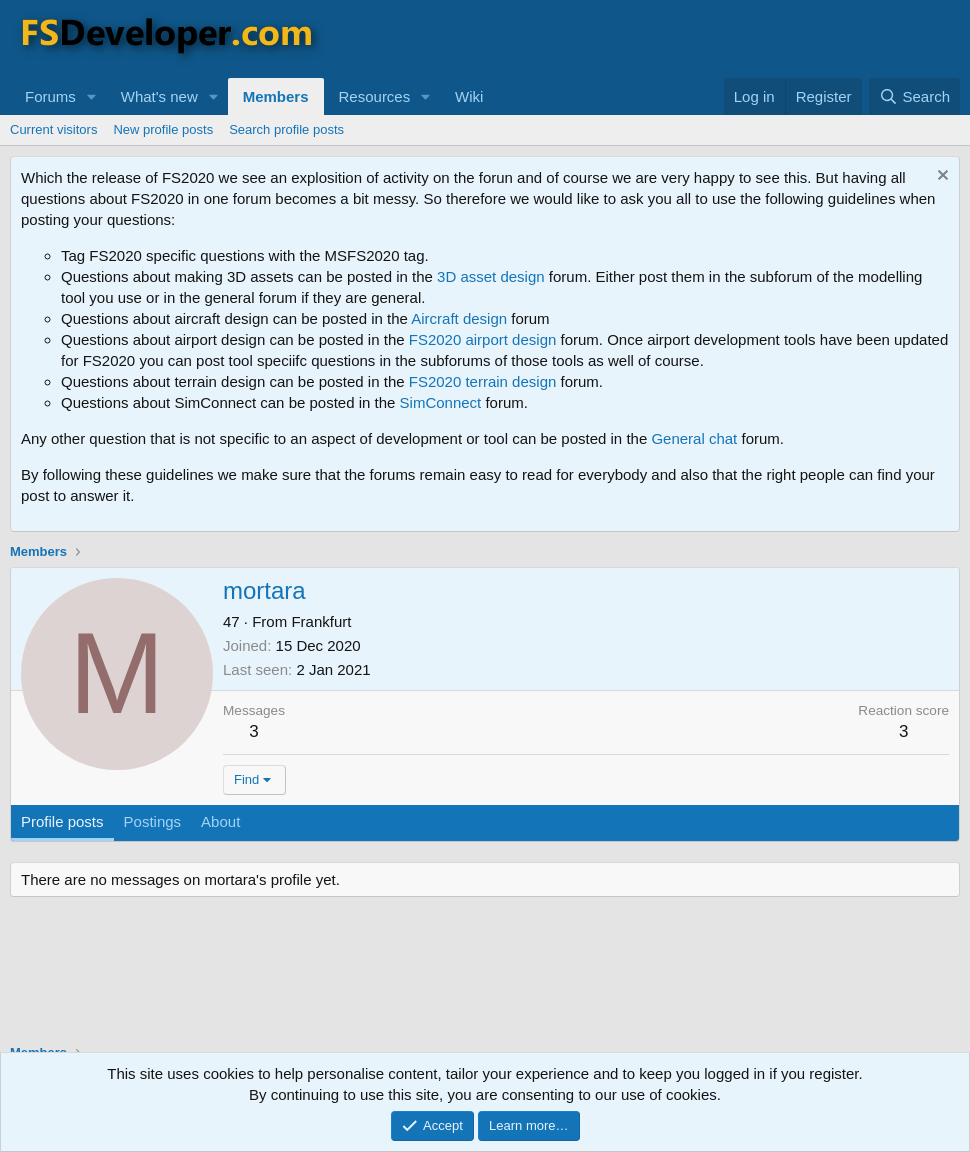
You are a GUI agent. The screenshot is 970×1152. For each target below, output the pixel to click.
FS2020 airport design (483, 339)
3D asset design (491, 276)
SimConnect (441, 402)
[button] (92, 96)
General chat (694, 438)
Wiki (469, 96)
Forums (50, 96)
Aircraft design (459, 318)
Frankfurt (321, 621)
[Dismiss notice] (940, 177)
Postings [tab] (153, 821)
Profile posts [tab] (62, 821)
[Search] (914, 96)
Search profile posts (286, 129)
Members (276, 96)
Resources (375, 96)
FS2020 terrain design (483, 381)
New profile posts (163, 129)
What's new (159, 96)
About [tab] (220, 821)
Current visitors (53, 129)
